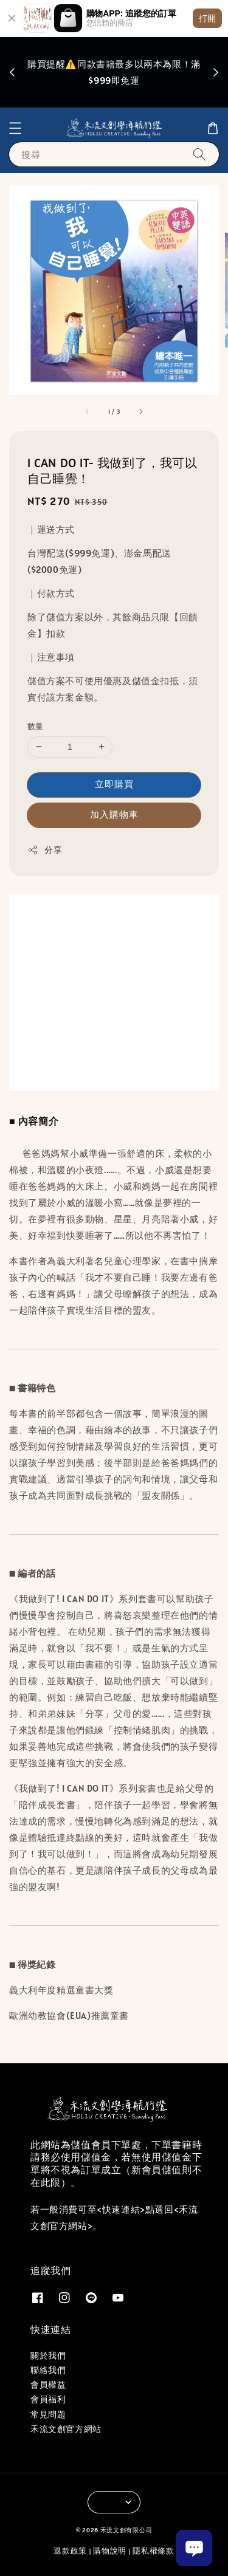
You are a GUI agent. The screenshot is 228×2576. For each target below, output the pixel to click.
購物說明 (109, 2551)
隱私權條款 (153, 2551)
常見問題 (48, 2414)
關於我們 (48, 2355)
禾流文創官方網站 (66, 2429)
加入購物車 (114, 814)
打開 (207, 18)
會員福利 (48, 2399)
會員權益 (48, 2384)
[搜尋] (199, 154)
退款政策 (70, 2551)
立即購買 (114, 784)
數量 (35, 726)
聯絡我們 (48, 2370)
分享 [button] (44, 850)
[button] (15, 128)
